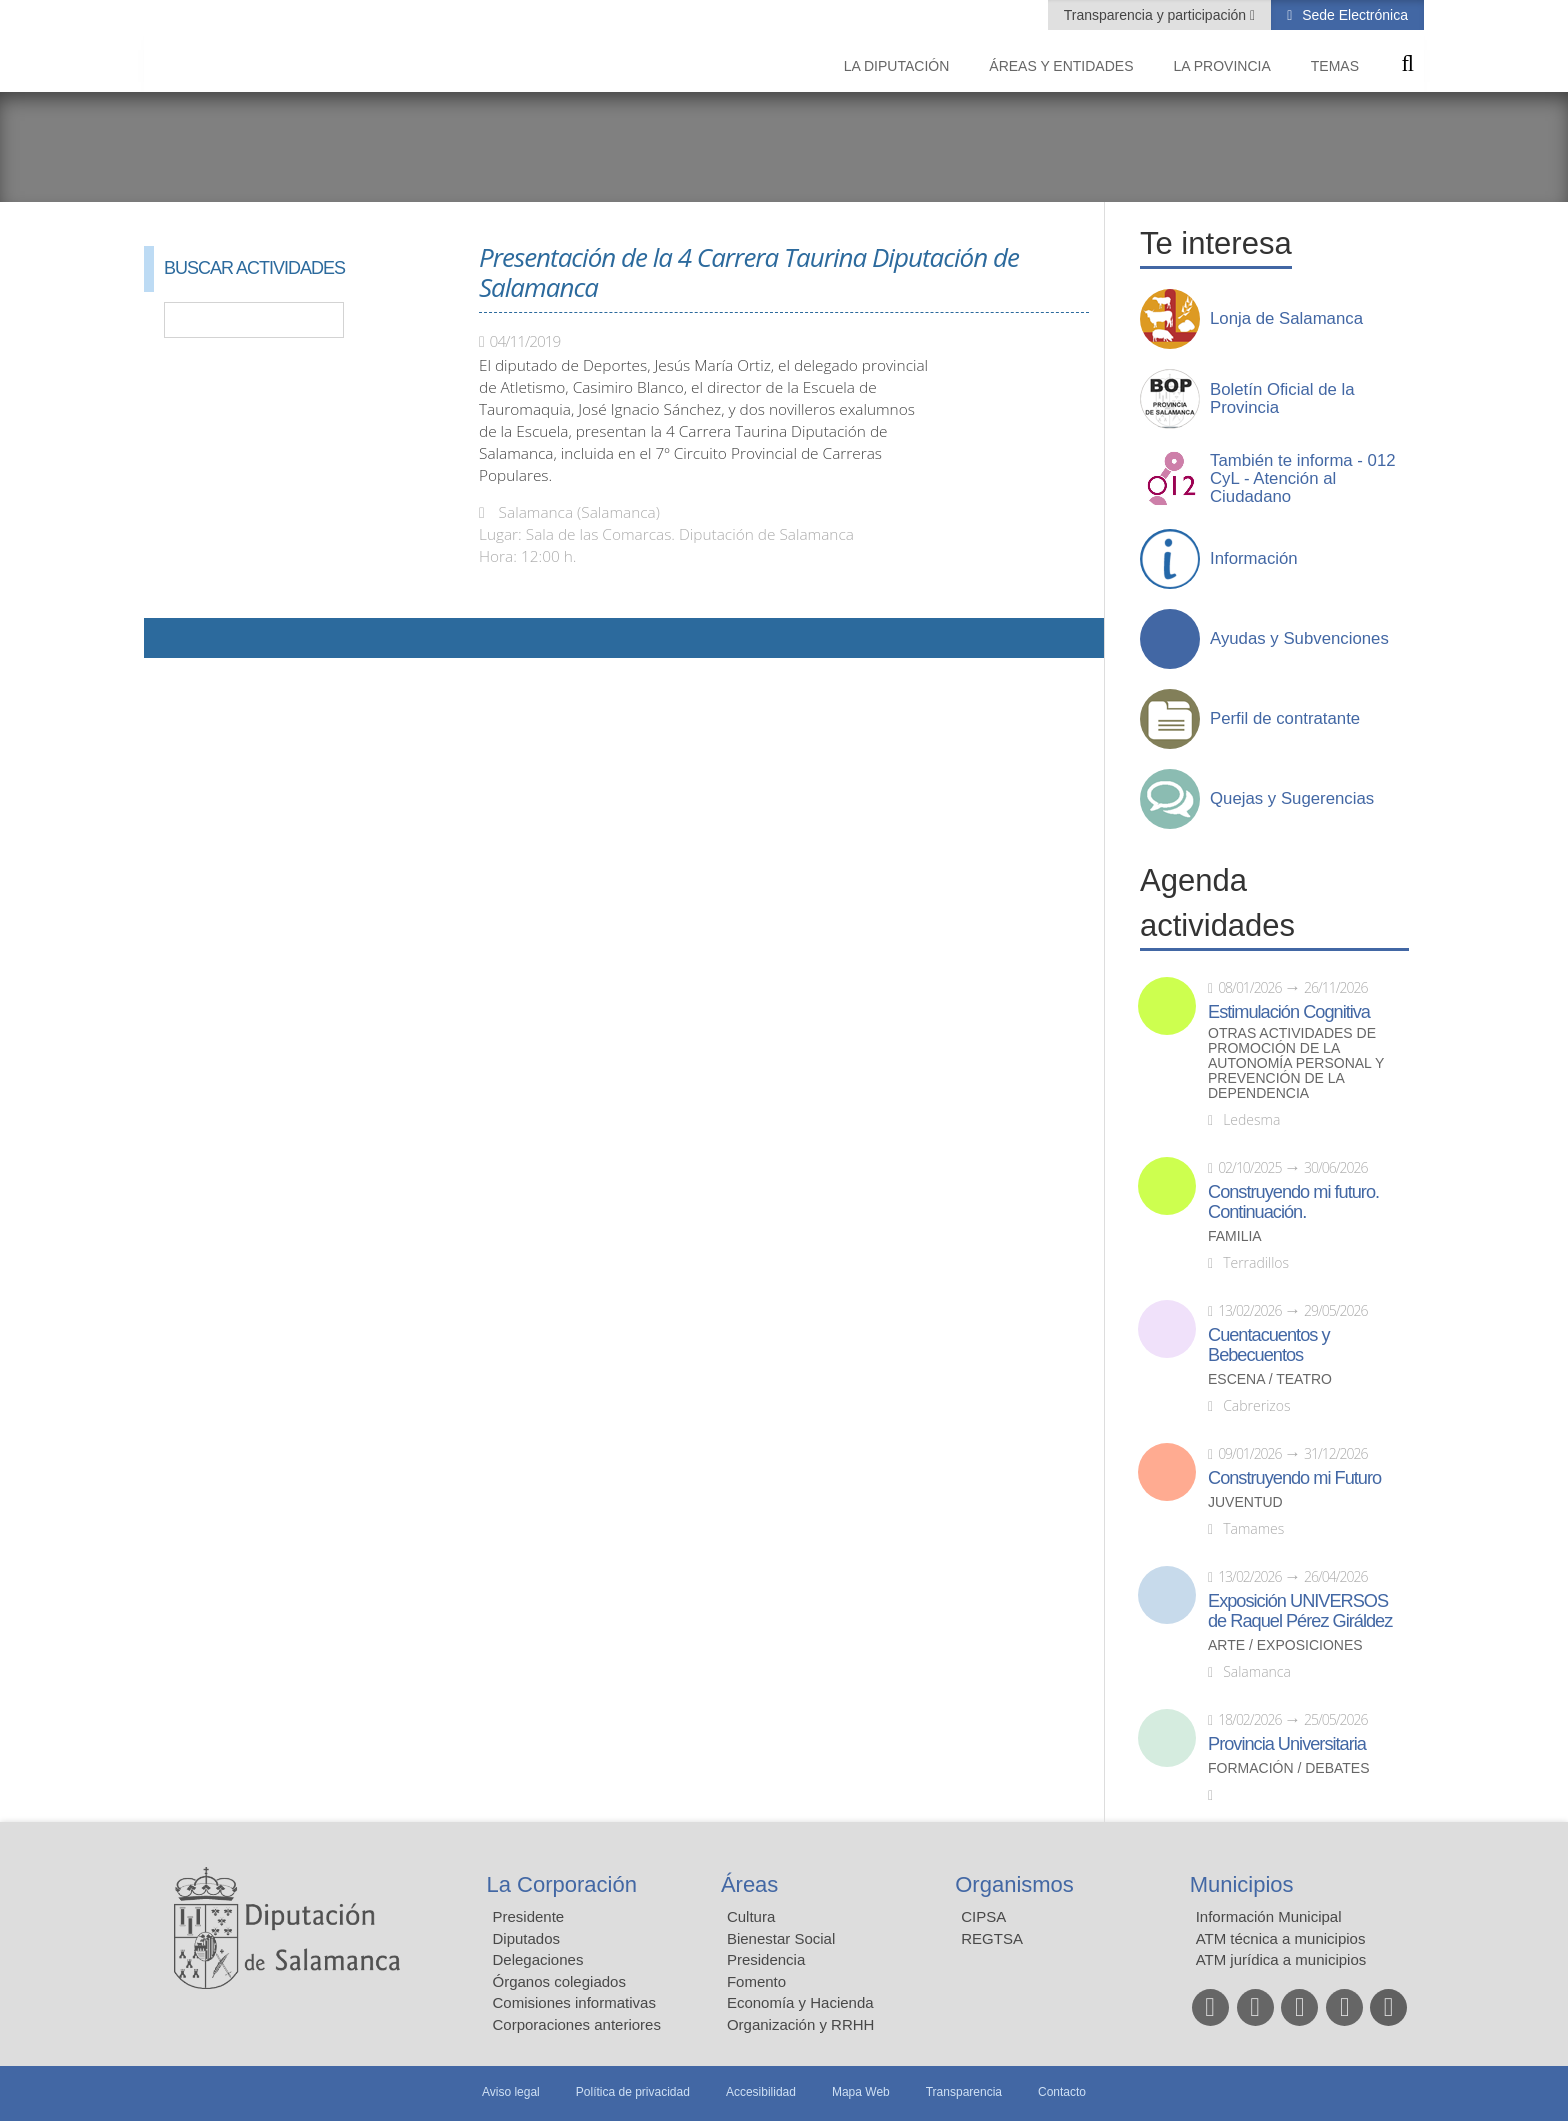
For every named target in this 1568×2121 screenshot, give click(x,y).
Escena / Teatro (1270, 1379)
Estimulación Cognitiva (1289, 1012)
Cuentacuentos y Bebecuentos (1269, 1345)
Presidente (529, 1916)
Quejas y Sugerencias (1292, 799)
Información (1254, 559)
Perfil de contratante (1285, 719)
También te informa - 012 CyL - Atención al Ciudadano (1303, 479)
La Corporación (562, 1884)
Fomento (756, 1981)
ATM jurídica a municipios (1281, 1959)
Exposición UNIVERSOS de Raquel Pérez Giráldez (1300, 1611)
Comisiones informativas (574, 2002)
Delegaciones (538, 1959)
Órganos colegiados (559, 1981)
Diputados (527, 1938)
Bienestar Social (781, 1938)
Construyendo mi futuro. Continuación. (1293, 1202)
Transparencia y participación (1157, 15)
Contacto (1062, 2092)
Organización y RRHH (801, 2024)
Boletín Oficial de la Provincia (1282, 399)
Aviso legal (511, 2092)
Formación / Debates (1289, 1768)
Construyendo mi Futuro (1294, 1478)
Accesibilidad (761, 2092)
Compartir (169, 638)
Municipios (1242, 1884)
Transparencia (964, 2092)
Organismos (1014, 1884)
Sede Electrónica (1353, 15)
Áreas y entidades (1061, 66)
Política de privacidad (633, 2092)
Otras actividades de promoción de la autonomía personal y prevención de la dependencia (1296, 1063)
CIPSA (983, 1916)
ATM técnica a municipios (1281, 1938)
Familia (1235, 1236)
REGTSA (992, 1938)
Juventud (1245, 1502)
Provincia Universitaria (1287, 1744)
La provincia (1222, 66)
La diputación (897, 66)
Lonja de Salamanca (1286, 319)
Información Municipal (1269, 1916)
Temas (1335, 66)
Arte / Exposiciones (1285, 1645)
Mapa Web (861, 2092)
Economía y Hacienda (800, 2002)
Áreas (749, 1884)
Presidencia (766, 1959)
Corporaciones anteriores (577, 2024)
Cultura (751, 1916)
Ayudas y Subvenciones (1299, 639)
